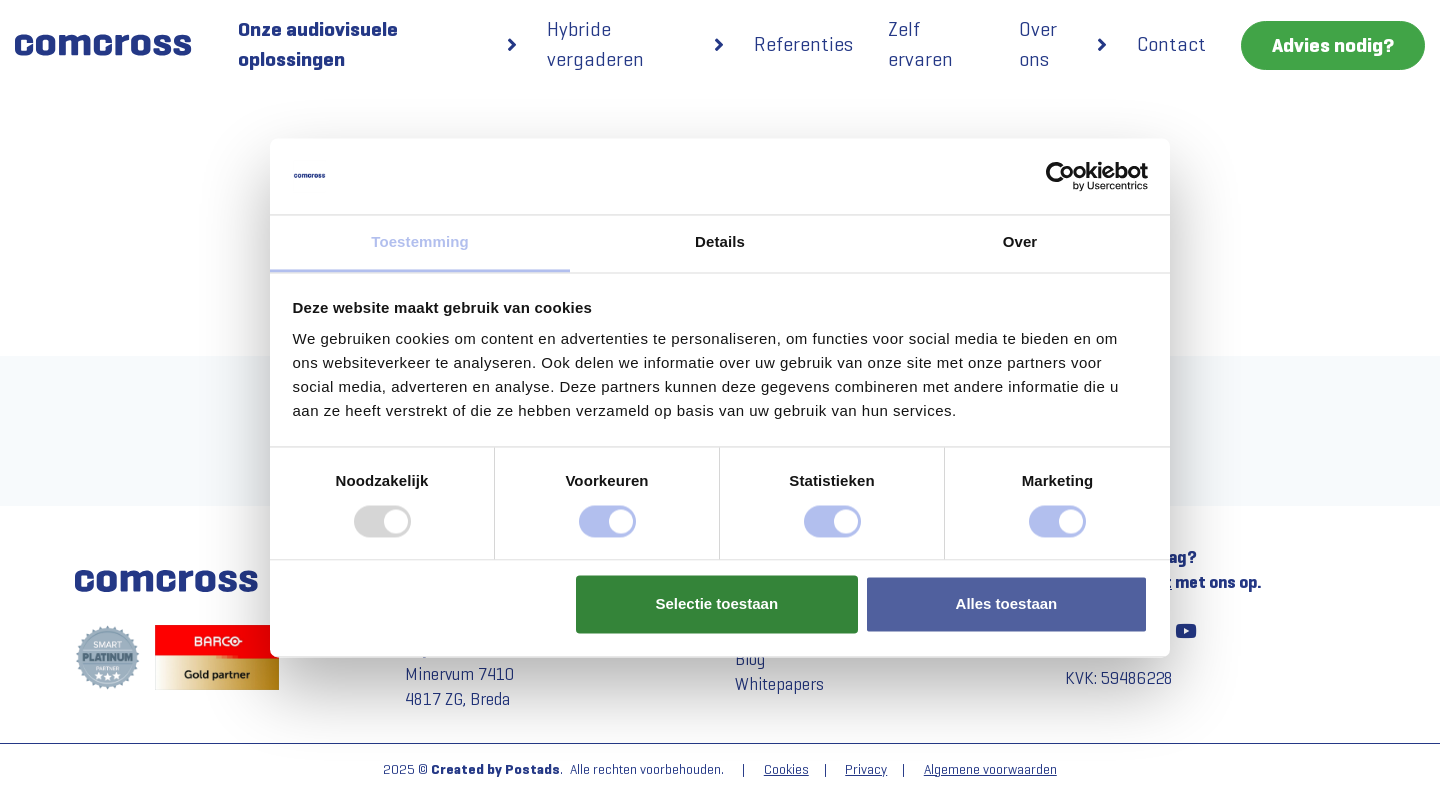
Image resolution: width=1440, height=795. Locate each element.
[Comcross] (111, 45)
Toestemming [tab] (420, 242)
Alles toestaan (1007, 604)
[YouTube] (1185, 631)
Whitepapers (779, 684)
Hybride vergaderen (595, 44)
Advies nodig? (1333, 45)
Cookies (786, 769)
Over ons (1038, 44)
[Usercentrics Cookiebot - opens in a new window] (1060, 176)
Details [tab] (720, 242)
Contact (1171, 44)
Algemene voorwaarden (990, 769)
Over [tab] (1020, 242)
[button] (512, 45)
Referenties (803, 44)
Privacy (866, 769)
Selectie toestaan (717, 604)
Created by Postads (495, 769)
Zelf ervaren (920, 44)
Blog (750, 659)
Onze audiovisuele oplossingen (318, 44)
